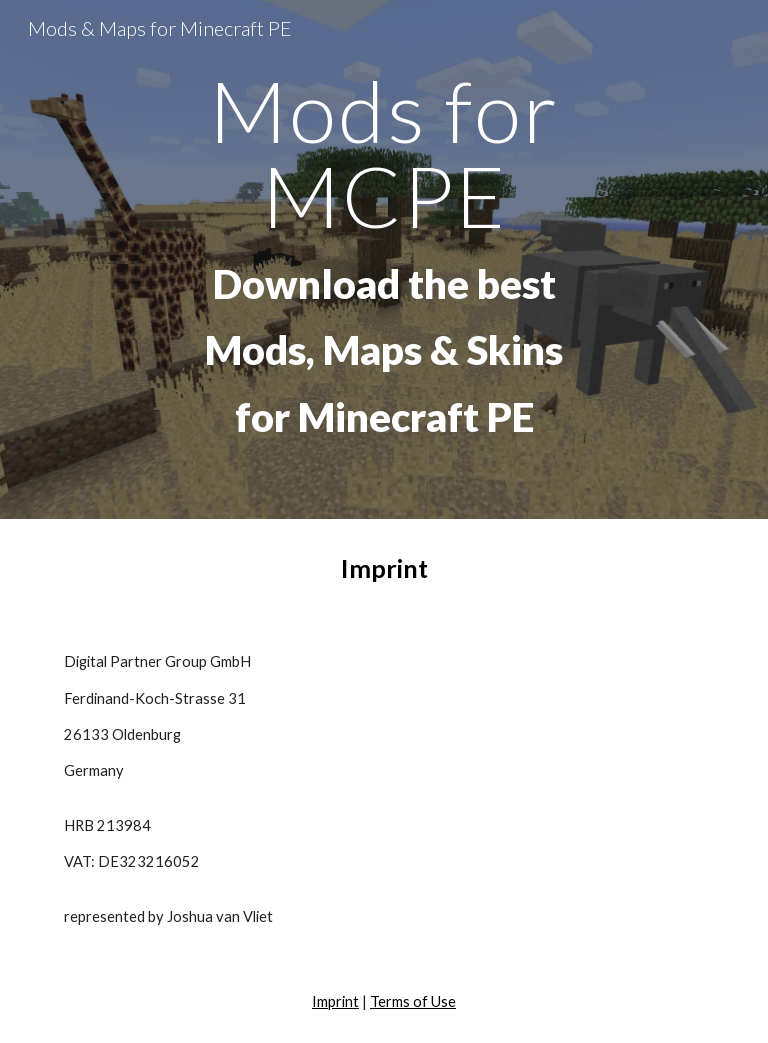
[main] (383, 259)
